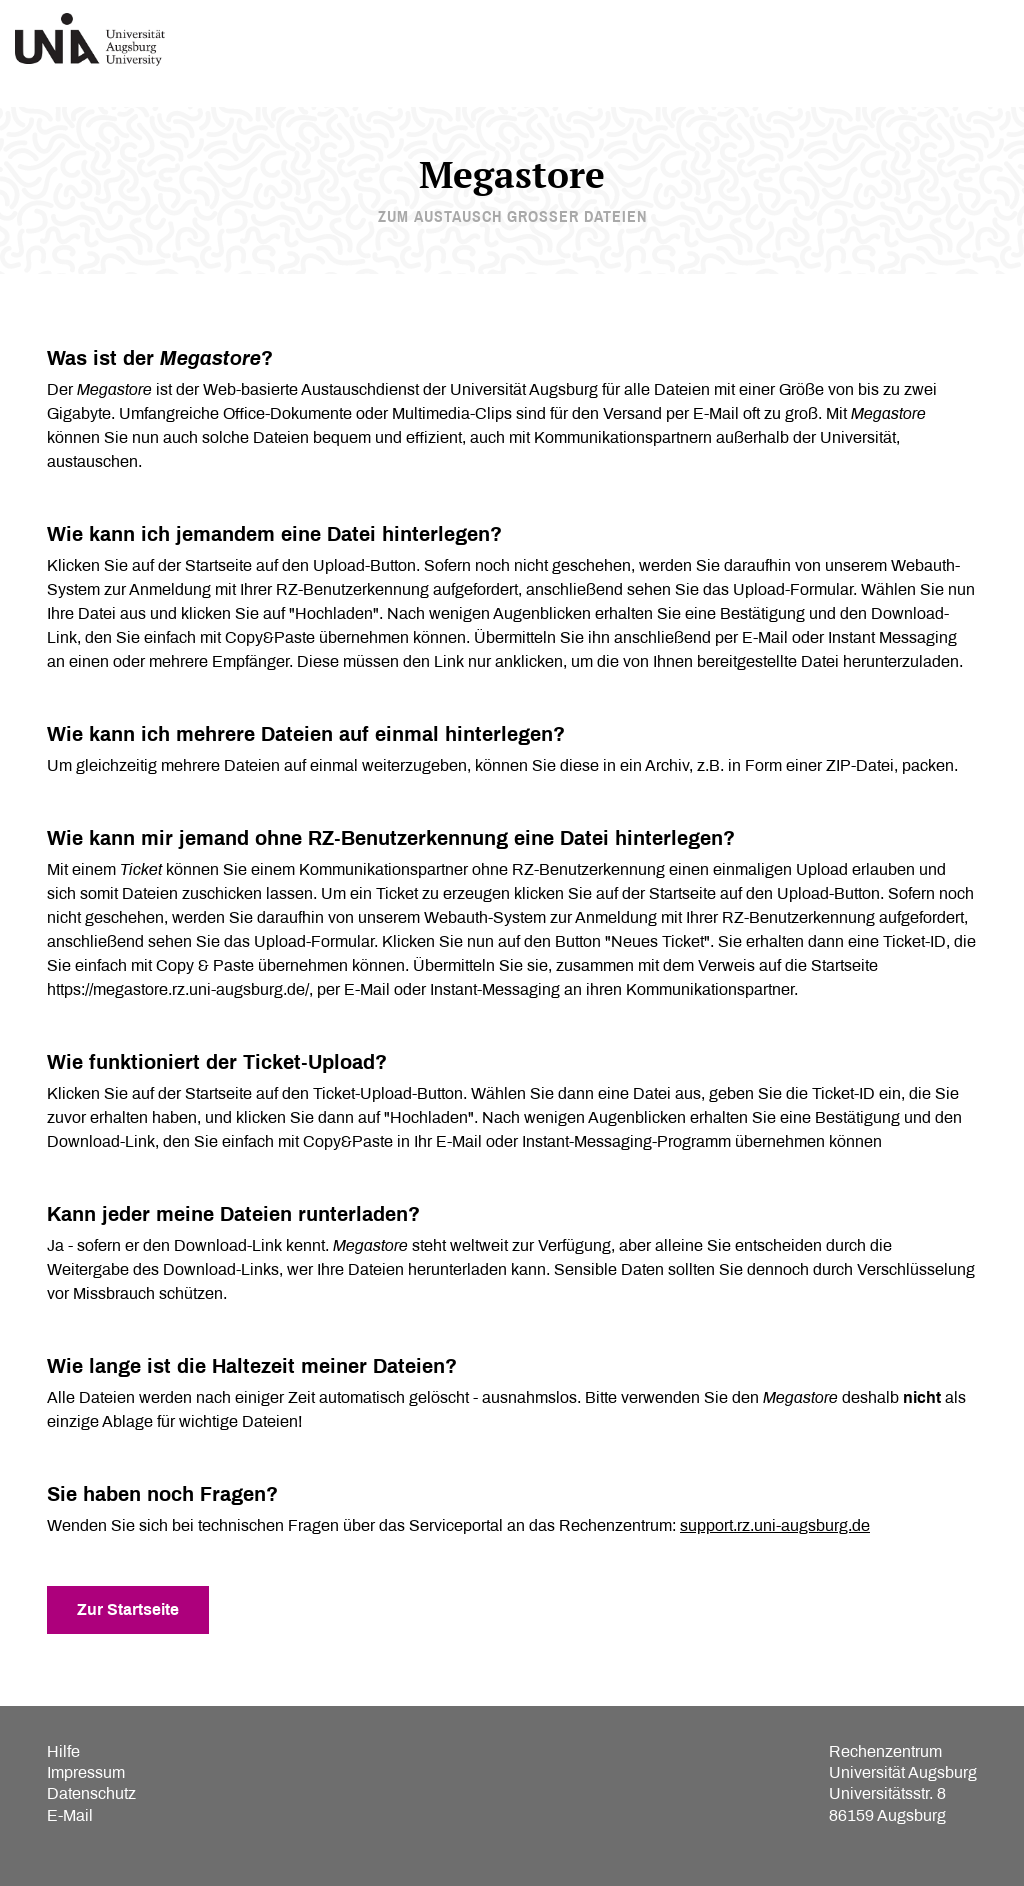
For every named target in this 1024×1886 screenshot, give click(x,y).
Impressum (86, 1772)
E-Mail (70, 1815)
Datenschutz (91, 1793)
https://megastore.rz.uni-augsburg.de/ (178, 989)
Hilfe (63, 1751)
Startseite (218, 565)
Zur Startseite (128, 1609)
